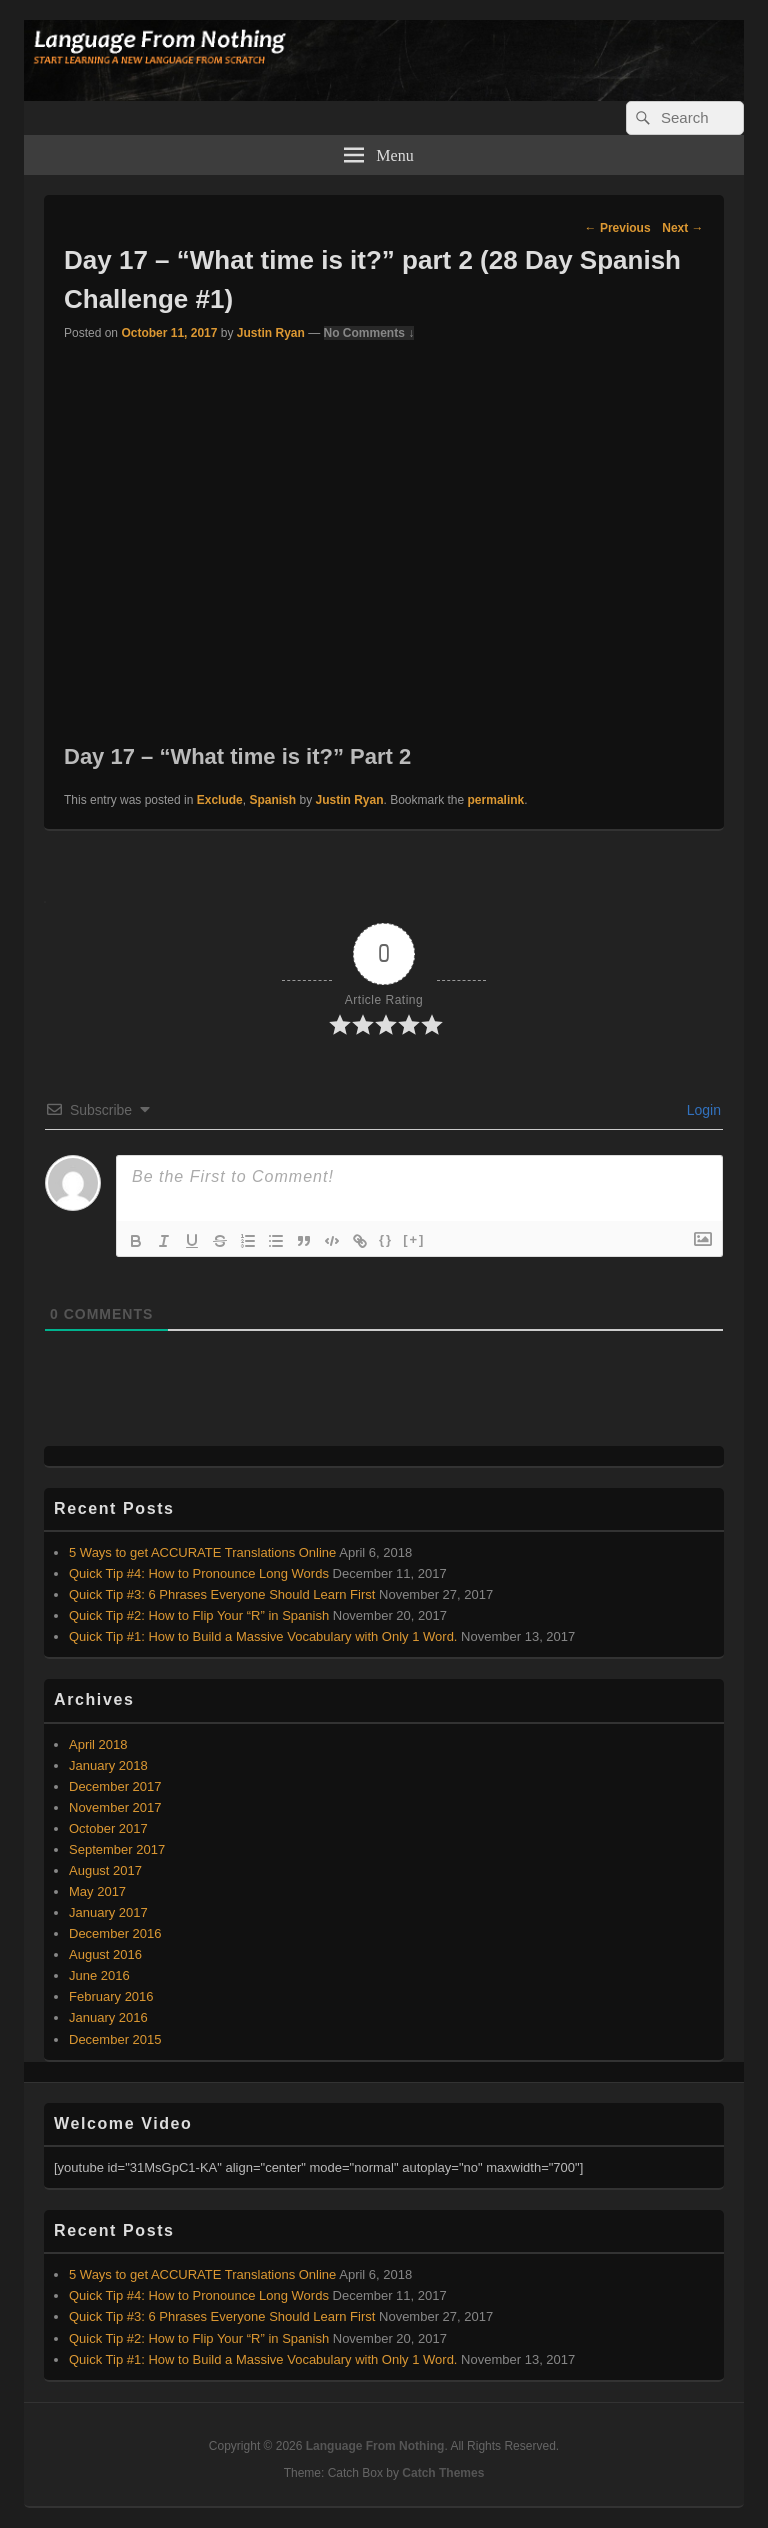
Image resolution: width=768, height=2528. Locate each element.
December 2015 (115, 2039)
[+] (414, 1239)
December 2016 (115, 1933)
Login (702, 1110)
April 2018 (98, 1744)
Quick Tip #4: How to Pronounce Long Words (199, 1573)
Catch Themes (443, 2473)
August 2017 (105, 1870)
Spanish (272, 800)
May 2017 (97, 1891)
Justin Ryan (271, 333)
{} (386, 1239)
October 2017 (108, 1828)
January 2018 (108, 1765)
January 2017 (108, 1912)
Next (682, 228)
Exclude (220, 800)
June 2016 (99, 1975)
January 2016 (108, 2017)
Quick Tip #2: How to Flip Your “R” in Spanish (199, 1615)
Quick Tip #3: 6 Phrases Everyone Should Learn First (222, 1594)
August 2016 (105, 1954)
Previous (618, 228)
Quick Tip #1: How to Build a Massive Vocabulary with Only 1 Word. (263, 1636)
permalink (496, 800)
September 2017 (117, 1849)
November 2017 (115, 1807)
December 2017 (115, 1786)
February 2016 (111, 1996)
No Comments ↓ (369, 333)
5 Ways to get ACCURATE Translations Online (202, 1552)
